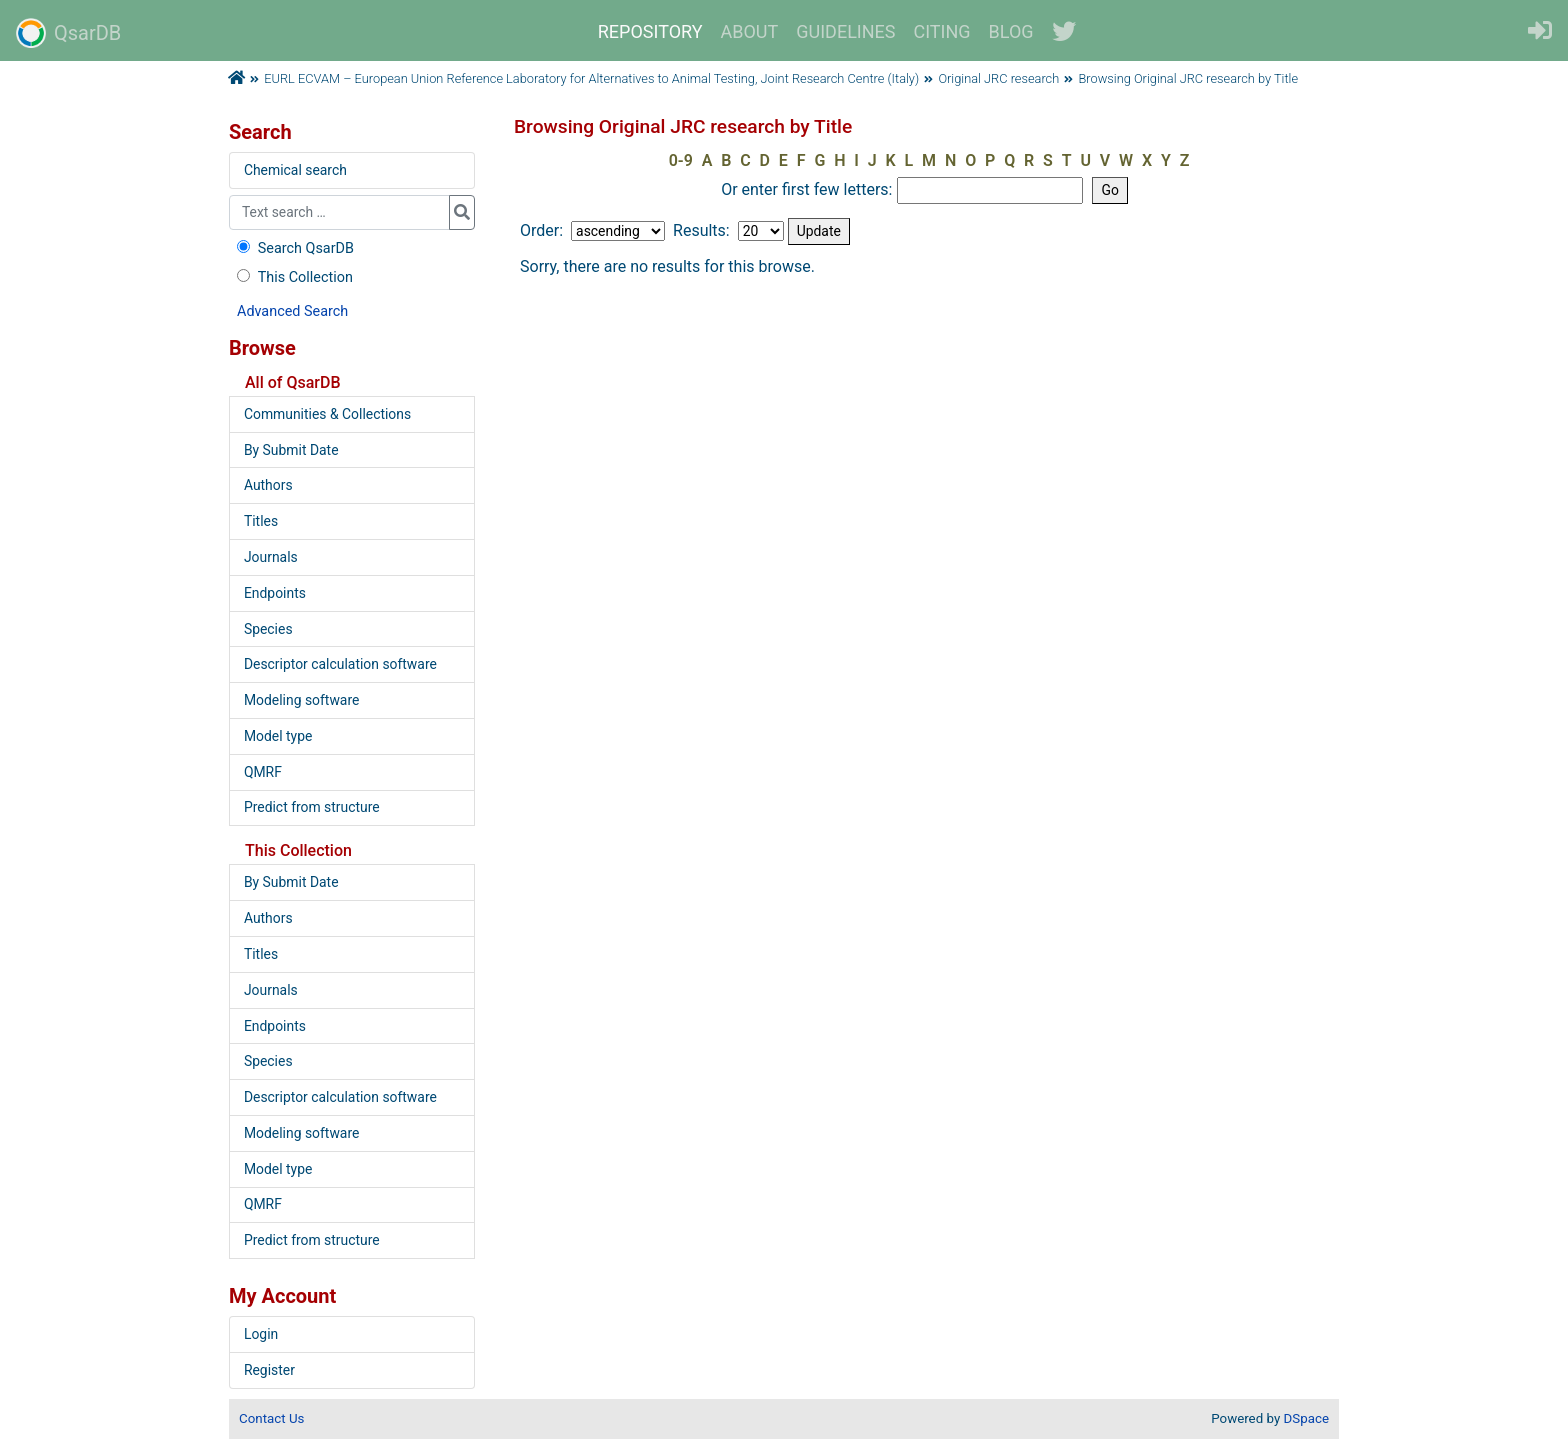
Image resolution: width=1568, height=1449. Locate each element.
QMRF (263, 772)
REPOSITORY (650, 31)
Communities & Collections (327, 414)
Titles (261, 521)
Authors (268, 485)
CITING (942, 31)
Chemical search (295, 170)
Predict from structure (312, 807)
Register (269, 1370)
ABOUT (750, 31)
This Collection (293, 277)
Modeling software (301, 700)
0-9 (681, 160)
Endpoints (275, 593)
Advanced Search (292, 311)
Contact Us (271, 1418)
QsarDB (68, 33)
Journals (271, 557)
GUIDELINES (845, 31)
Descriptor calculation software (340, 664)
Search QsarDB (293, 248)
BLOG (1011, 31)
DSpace (1306, 1418)
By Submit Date (291, 450)
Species (268, 629)
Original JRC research (998, 78)
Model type (278, 736)
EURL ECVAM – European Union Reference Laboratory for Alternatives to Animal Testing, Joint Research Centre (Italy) (591, 78)
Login (261, 1334)
